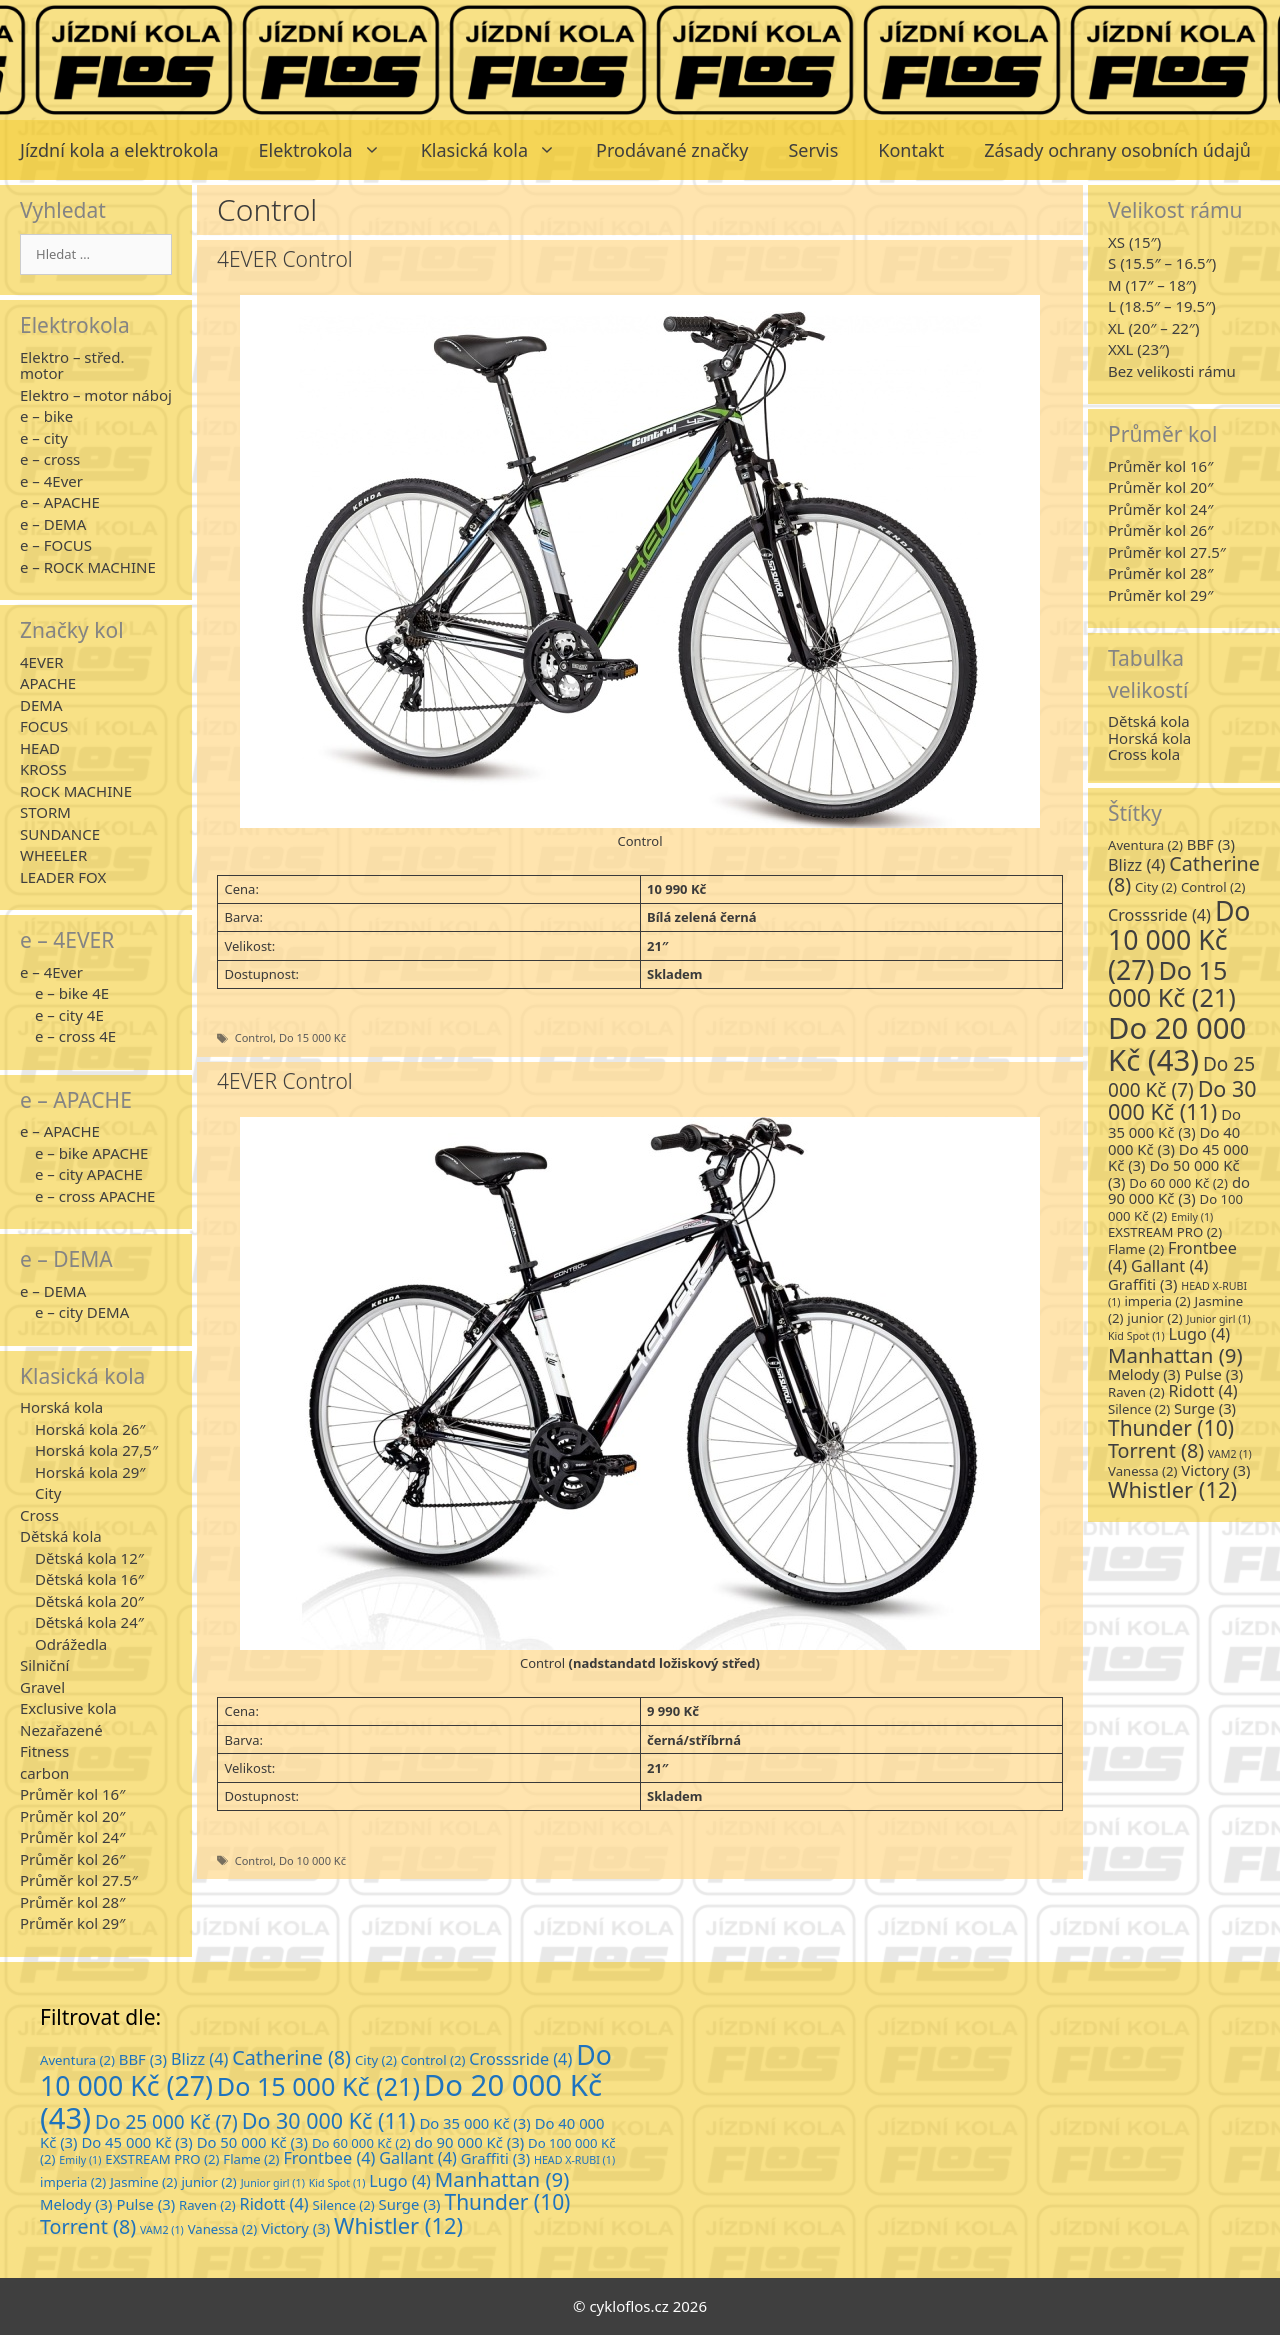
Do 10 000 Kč (312, 1860)
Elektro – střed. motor (72, 365)
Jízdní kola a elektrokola (119, 150)
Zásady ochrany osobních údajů (1117, 150)
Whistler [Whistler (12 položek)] (1172, 1489)
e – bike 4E (72, 993)
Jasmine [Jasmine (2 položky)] (143, 2182)
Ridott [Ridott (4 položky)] (1203, 1391)
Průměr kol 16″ (72, 1794)
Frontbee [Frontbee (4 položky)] (329, 2158)
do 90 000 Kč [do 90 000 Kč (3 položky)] (1179, 1190)
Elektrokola (330, 150)
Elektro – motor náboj (96, 395)
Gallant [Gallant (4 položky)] (1170, 1266)
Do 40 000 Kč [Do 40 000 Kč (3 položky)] (1174, 1140)
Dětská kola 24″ (89, 1622)
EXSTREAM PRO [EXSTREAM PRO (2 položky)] (1165, 1232)
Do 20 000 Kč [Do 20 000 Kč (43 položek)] (1177, 1044)
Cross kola (1144, 754)
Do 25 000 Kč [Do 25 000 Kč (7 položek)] (1181, 1076)
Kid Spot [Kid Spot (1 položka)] (1136, 1336)
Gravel (42, 1687)
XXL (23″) (1139, 349)
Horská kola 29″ (90, 1472)
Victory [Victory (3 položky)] (1215, 1470)
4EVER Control (285, 259)
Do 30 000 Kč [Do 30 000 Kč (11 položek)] (1182, 1100)
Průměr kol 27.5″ (79, 1880)
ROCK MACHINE (76, 791)
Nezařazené (61, 1730)
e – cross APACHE (95, 1196)
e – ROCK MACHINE (88, 567)
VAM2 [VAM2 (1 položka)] (1230, 1454)
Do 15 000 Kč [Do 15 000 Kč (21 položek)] (1172, 984)
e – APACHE (60, 502)
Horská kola (61, 1407)
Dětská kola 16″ (89, 1579)
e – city (44, 438)
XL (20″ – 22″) (1153, 328)
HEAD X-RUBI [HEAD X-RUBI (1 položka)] (574, 2160)
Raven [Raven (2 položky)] (1136, 1392)
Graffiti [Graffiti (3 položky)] (1142, 1284)
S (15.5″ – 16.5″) (1162, 263)
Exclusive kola (68, 1708)
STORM (45, 812)
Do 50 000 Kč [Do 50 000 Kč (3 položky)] (252, 2142)
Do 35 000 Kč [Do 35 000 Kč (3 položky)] (1174, 1123)
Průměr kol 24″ (72, 1837)
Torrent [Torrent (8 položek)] (1156, 1450)
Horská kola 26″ (90, 1429)
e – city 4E (69, 1015)
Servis (813, 150)
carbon (44, 1773)
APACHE (48, 683)
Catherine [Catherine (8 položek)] (1184, 874)
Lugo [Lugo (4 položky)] (1200, 1334)
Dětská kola (61, 1536)
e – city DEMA (82, 1312)
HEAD (40, 748)
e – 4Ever (51, 481)
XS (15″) (1134, 242)
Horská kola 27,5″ (96, 1450)
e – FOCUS (56, 545)
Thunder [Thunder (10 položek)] (1171, 1428)
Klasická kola (498, 150)
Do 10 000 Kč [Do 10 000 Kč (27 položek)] (1179, 940)
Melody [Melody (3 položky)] (1144, 1374)
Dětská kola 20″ (89, 1601)
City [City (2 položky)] (1156, 887)
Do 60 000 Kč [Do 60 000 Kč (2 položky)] (1178, 1183)
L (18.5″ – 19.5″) (1162, 306)
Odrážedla (71, 1644)
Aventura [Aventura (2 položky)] (1145, 845)
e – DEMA (53, 524)
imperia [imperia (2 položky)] (1157, 1301)
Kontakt (911, 150)
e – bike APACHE (91, 1153)
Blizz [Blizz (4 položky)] (1136, 865)
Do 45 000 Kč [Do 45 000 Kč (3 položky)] (136, 2142)
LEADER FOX (63, 877)
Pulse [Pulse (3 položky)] (1213, 1374)
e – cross (50, 459)
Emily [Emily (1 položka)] (1192, 1217)
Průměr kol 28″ (72, 1902)
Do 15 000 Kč (312, 1037)
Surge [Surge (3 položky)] (1205, 1408)
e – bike (46, 416)
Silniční (44, 1665)
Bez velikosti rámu (1172, 371)
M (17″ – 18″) (1152, 285)
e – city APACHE (89, 1174)
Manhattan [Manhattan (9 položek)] (1175, 1355)
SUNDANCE (60, 834)
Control (254, 1037)
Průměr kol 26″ (72, 1859)
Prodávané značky (672, 150)
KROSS (43, 769)
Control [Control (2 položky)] (1213, 887)
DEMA (41, 705)
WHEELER (53, 855)
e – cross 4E (75, 1036)
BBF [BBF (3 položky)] (1211, 844)
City (48, 1493)
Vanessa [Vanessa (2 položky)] (1142, 1471)
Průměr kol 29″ (72, 1923)
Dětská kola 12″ (89, 1558)
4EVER (42, 662)
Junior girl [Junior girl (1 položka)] (1219, 1319)
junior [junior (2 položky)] (1154, 1318)
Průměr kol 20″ (72, 1816)
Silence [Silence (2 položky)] (1139, 1409)
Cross (39, 1515)
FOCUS (44, 726)
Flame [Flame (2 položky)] (1136, 1249)
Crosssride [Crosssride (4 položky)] (1159, 915)
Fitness (44, 1751)
